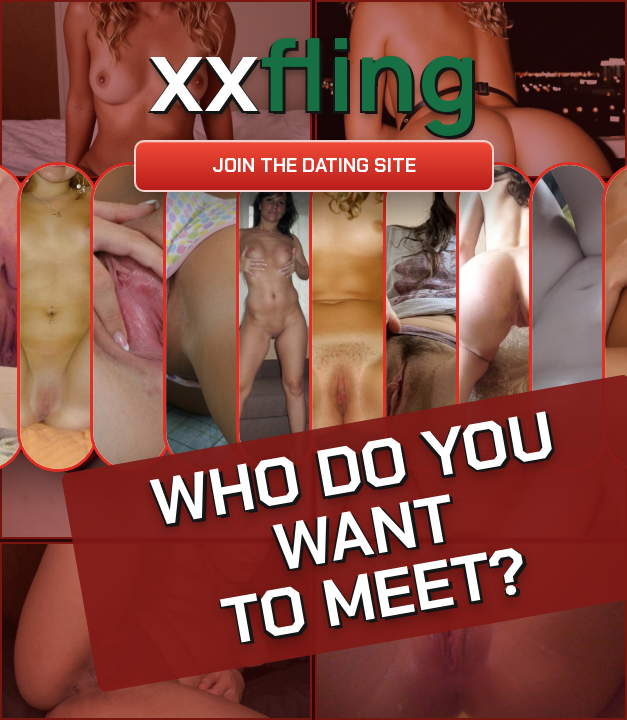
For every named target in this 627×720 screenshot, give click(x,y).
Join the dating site (314, 165)
